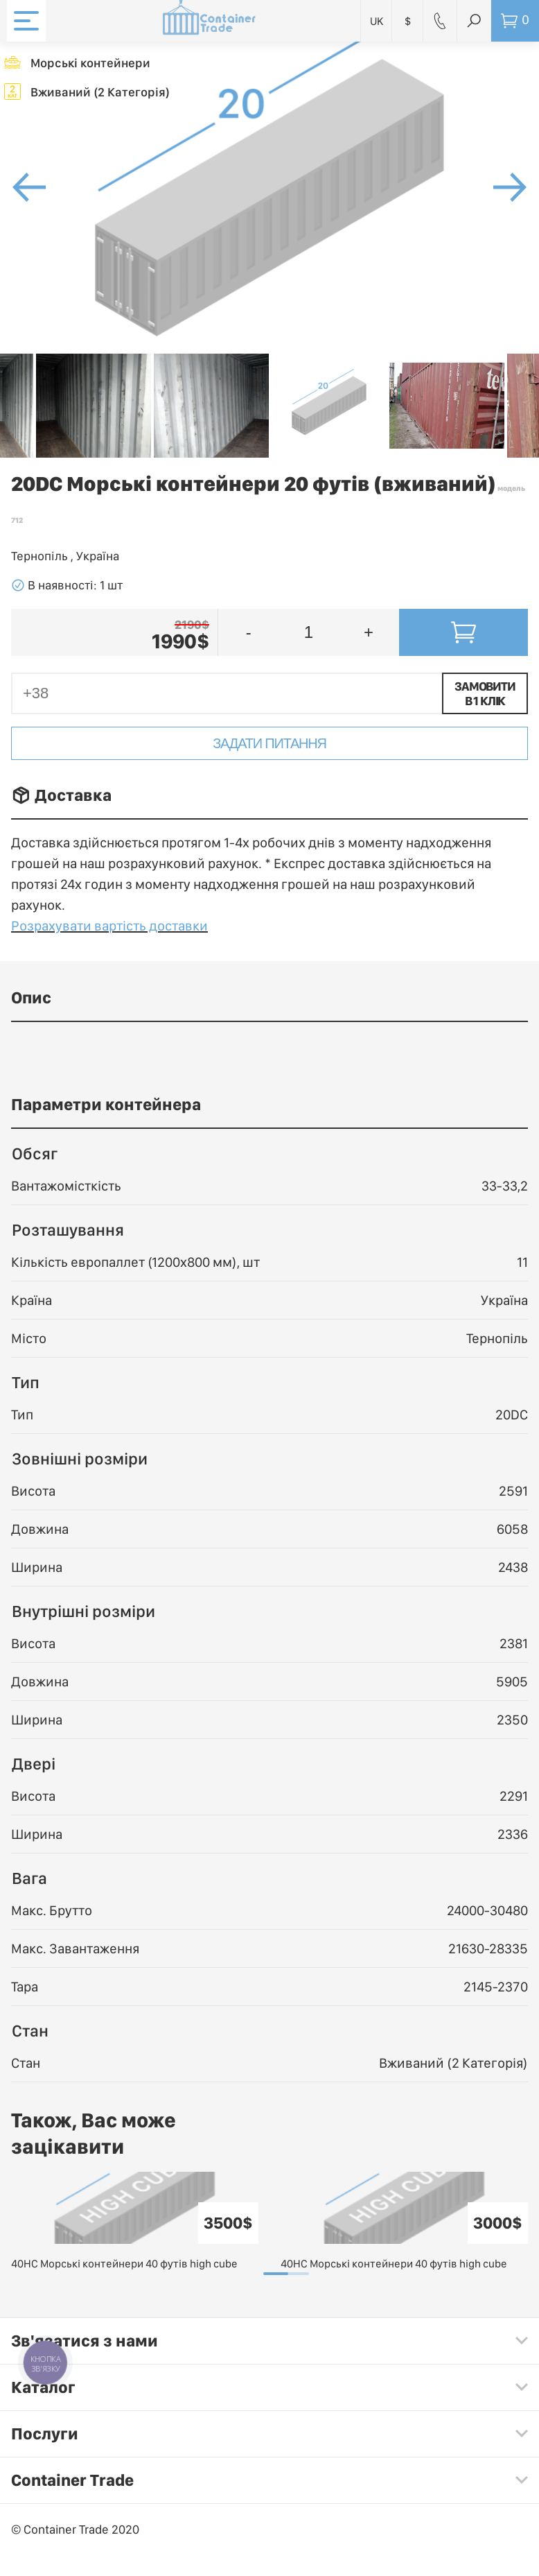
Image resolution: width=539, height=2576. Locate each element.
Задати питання (269, 743)
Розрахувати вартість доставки (109, 925)
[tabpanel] (134, 2222)
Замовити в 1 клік (484, 693)
